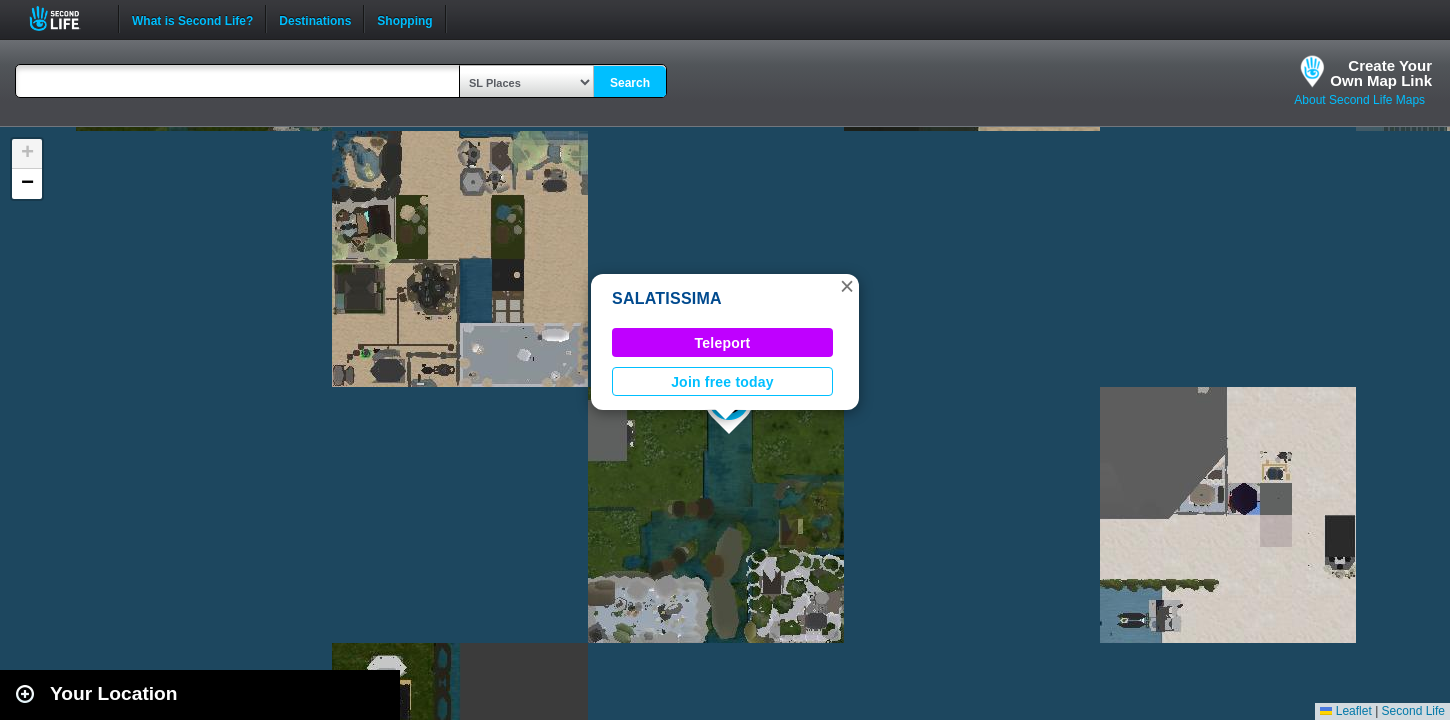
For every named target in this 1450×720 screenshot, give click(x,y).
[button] (847, 286)
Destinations (315, 19)
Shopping (404, 19)
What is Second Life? (192, 19)
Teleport (723, 343)
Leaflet (1345, 711)
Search (630, 83)
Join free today (722, 382)
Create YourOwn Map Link (1381, 73)
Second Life (65, 18)
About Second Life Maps (1359, 100)
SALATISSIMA (667, 298)
